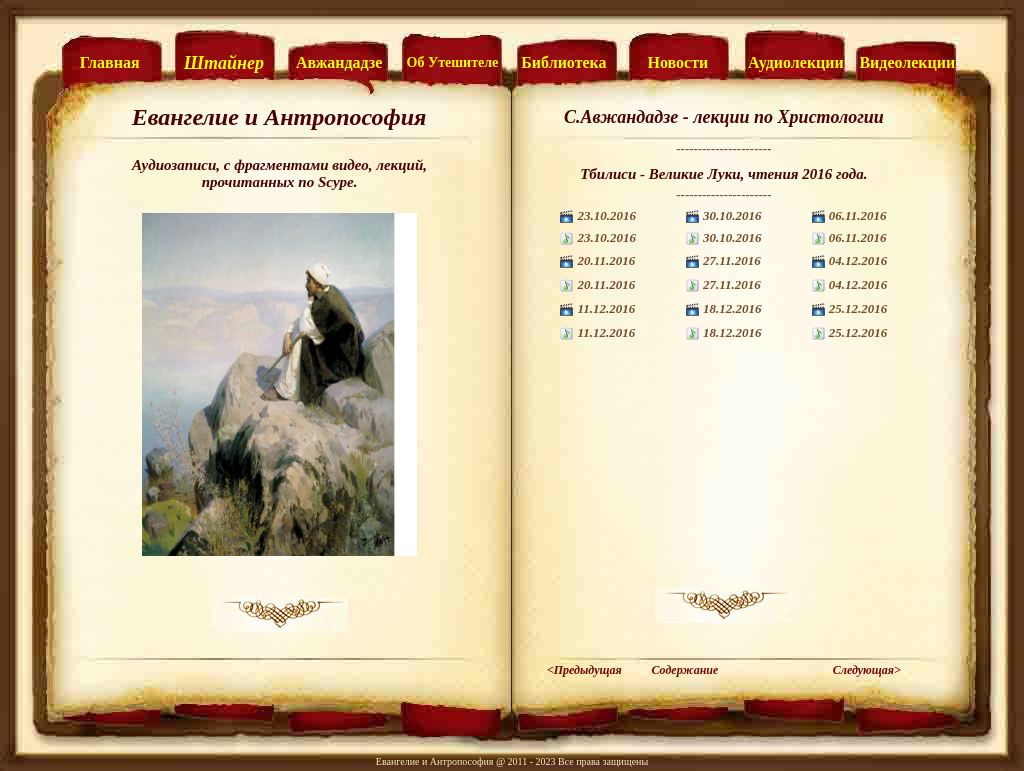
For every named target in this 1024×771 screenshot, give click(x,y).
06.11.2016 (858, 215)
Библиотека (563, 62)
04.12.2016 (858, 260)
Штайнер (224, 63)
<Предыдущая (584, 670)
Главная (110, 62)
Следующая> (867, 670)
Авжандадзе (339, 62)
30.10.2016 (732, 215)
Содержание (684, 670)
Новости (678, 62)
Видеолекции (907, 62)
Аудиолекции (796, 62)
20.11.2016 (606, 260)
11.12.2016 (606, 308)
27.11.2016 (732, 260)
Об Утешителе (453, 62)
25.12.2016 (858, 308)
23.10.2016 (606, 215)
